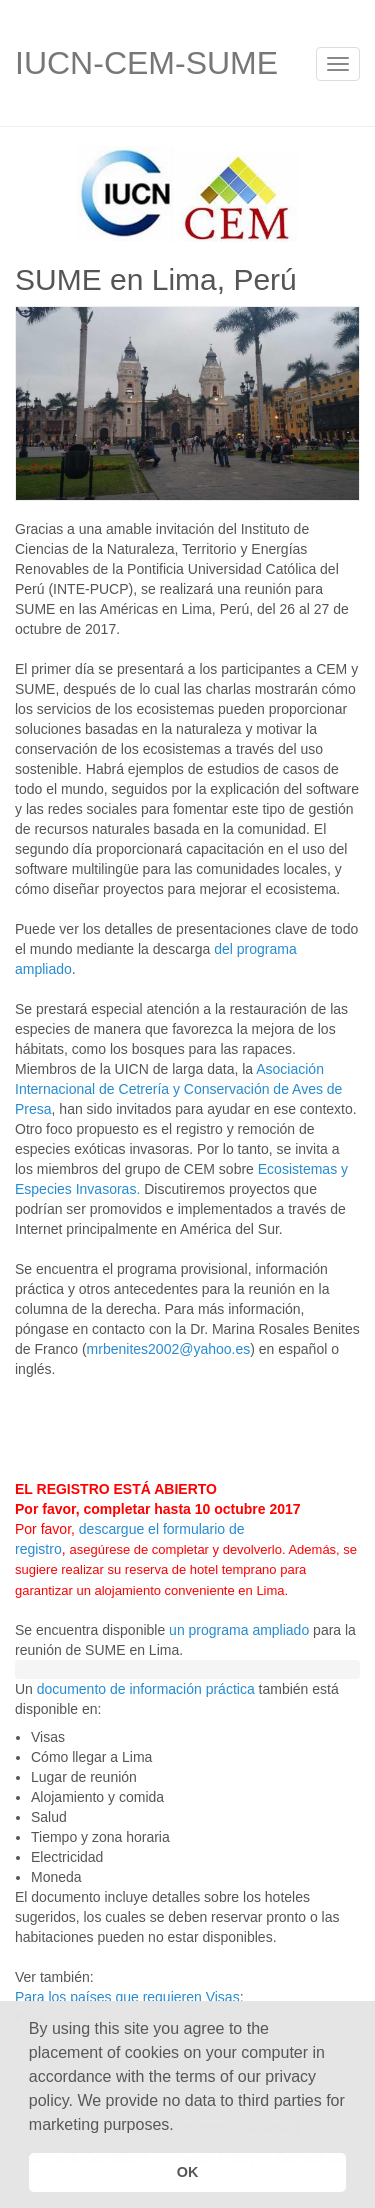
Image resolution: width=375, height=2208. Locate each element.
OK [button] (188, 2172)
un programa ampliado (239, 1630)
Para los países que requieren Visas (127, 1997)
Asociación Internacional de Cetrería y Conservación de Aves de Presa (178, 1089)
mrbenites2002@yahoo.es (169, 1349)
